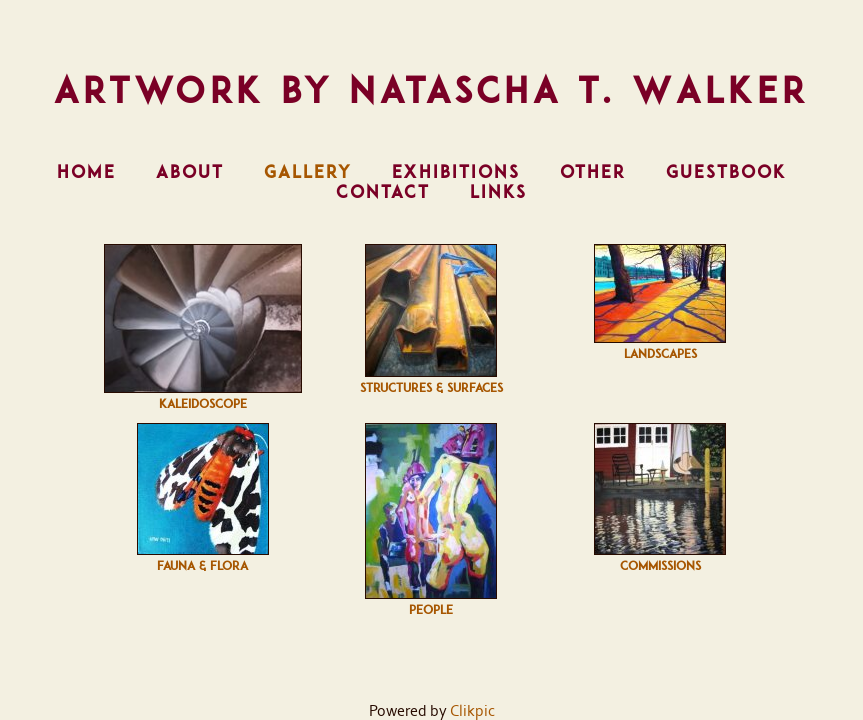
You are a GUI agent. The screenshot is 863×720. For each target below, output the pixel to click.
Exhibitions (456, 172)
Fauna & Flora (202, 566)
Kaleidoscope (203, 404)
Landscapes (660, 354)
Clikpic (472, 711)
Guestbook (726, 172)
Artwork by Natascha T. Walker (431, 90)
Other (593, 172)
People (431, 610)
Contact (383, 192)
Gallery (308, 172)
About (190, 172)
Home (86, 172)
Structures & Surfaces (431, 388)
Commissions (660, 566)
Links (498, 192)
